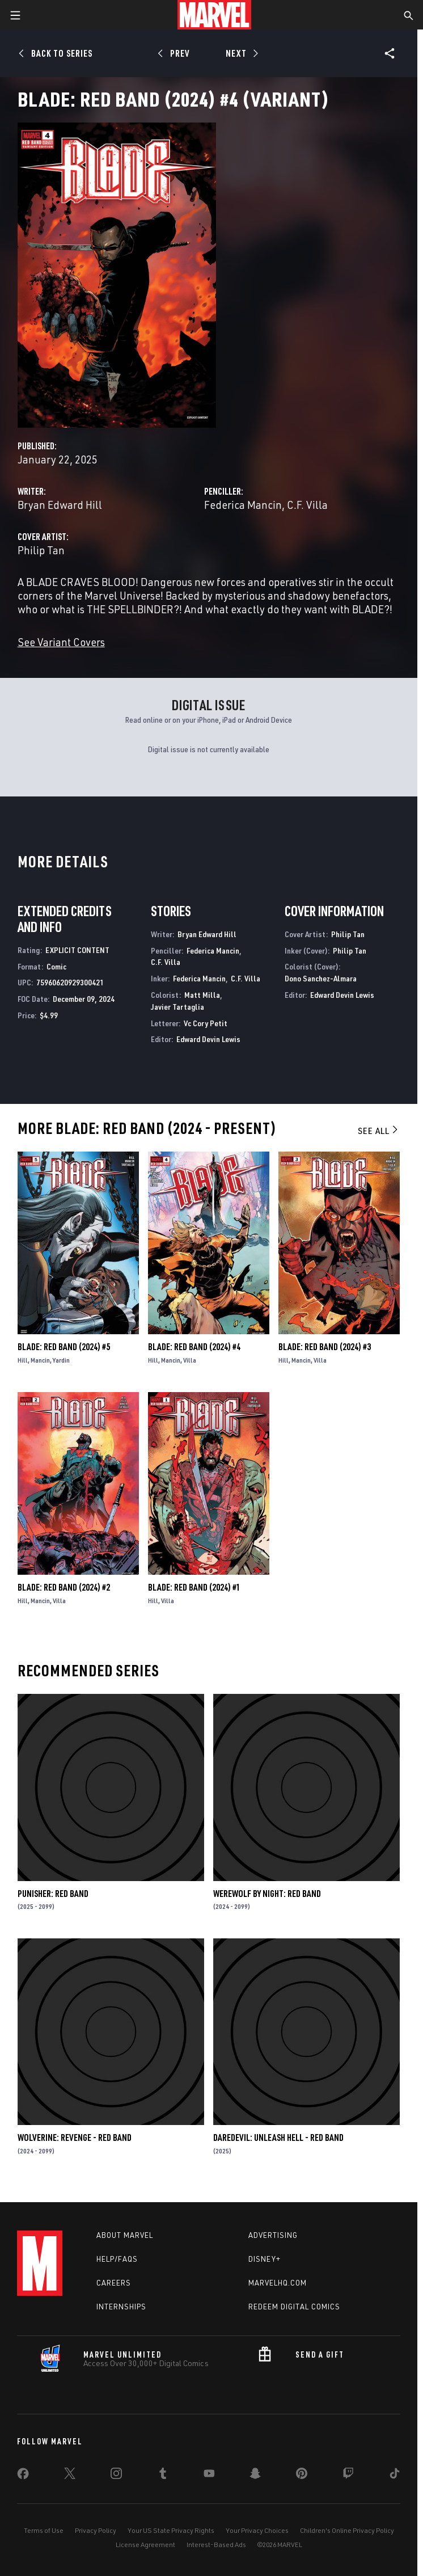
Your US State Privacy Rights (171, 2530)
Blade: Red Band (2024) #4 (194, 1346)
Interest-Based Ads (216, 2544)
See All (379, 1130)
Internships (121, 2306)
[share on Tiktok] (394, 2475)
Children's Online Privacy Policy (347, 2530)
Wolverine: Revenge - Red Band (75, 2137)
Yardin (61, 1360)
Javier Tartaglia (177, 1006)
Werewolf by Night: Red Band (267, 1893)
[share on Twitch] (348, 2475)
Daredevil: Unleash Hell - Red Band (278, 2137)
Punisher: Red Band (53, 1893)
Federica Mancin (243, 504)
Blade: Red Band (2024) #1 (194, 1587)
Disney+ (264, 2258)
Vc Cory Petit (205, 1023)
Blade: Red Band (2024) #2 (64, 1587)
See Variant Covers (61, 641)
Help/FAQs (117, 2258)
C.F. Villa (307, 504)
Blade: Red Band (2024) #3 (324, 1346)
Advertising (273, 2235)
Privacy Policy (95, 2530)
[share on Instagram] (116, 2475)
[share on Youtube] (209, 2475)
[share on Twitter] (69, 2475)
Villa (189, 1360)
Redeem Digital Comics (294, 2306)
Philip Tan (41, 549)
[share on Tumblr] (162, 2475)
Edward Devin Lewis (208, 1039)
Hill (23, 1360)
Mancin (40, 1360)
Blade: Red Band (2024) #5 (64, 1346)
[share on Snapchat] (255, 2475)
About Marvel (124, 2235)
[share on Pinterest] (301, 2475)
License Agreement (145, 2544)
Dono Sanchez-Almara (321, 978)
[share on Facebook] (23, 2476)
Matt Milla (202, 995)
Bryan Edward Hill (60, 504)
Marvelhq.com (277, 2282)
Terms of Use (44, 2530)
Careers (113, 2282)
